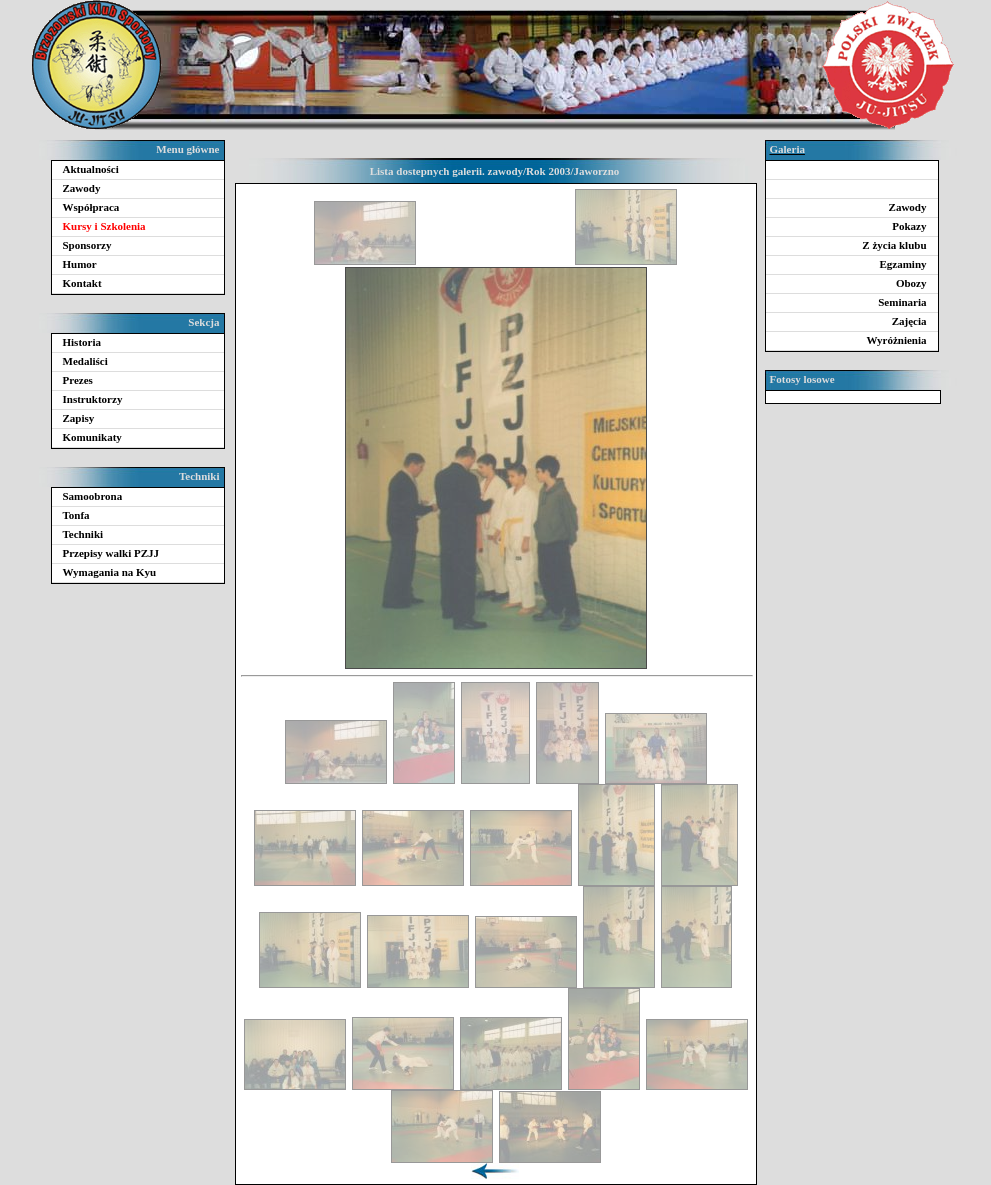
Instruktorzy (93, 399)
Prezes (78, 380)
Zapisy (79, 418)
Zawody (82, 188)
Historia (82, 342)
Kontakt (82, 283)
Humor (80, 264)
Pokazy (909, 226)
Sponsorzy (87, 245)
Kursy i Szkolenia (104, 226)
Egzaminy (902, 264)
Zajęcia (909, 321)
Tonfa (76, 515)
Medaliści (85, 361)
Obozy (911, 283)
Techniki (83, 534)
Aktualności (91, 169)
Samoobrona (93, 496)
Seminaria (902, 302)
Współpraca (91, 207)
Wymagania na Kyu (110, 572)
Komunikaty (92, 437)
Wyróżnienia (896, 340)
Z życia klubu (894, 245)
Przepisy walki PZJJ (111, 553)
